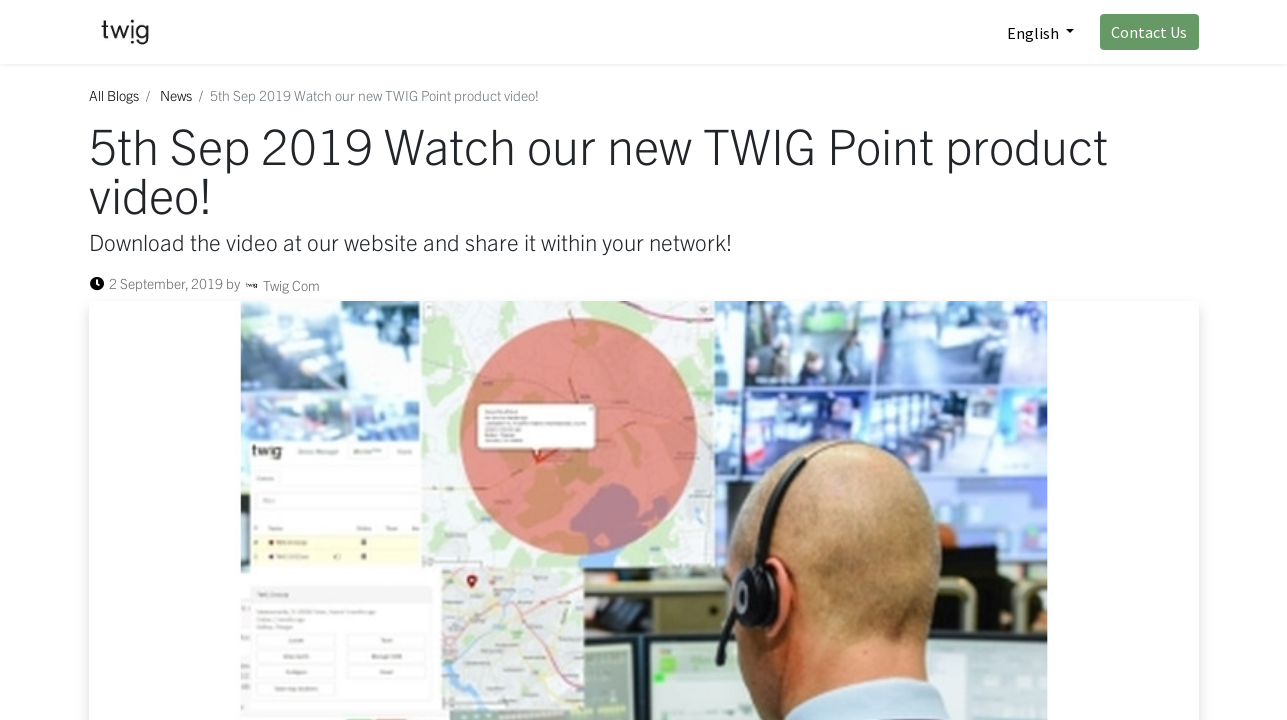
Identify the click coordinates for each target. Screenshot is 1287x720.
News (176, 95)
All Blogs (114, 95)
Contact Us (1149, 32)
